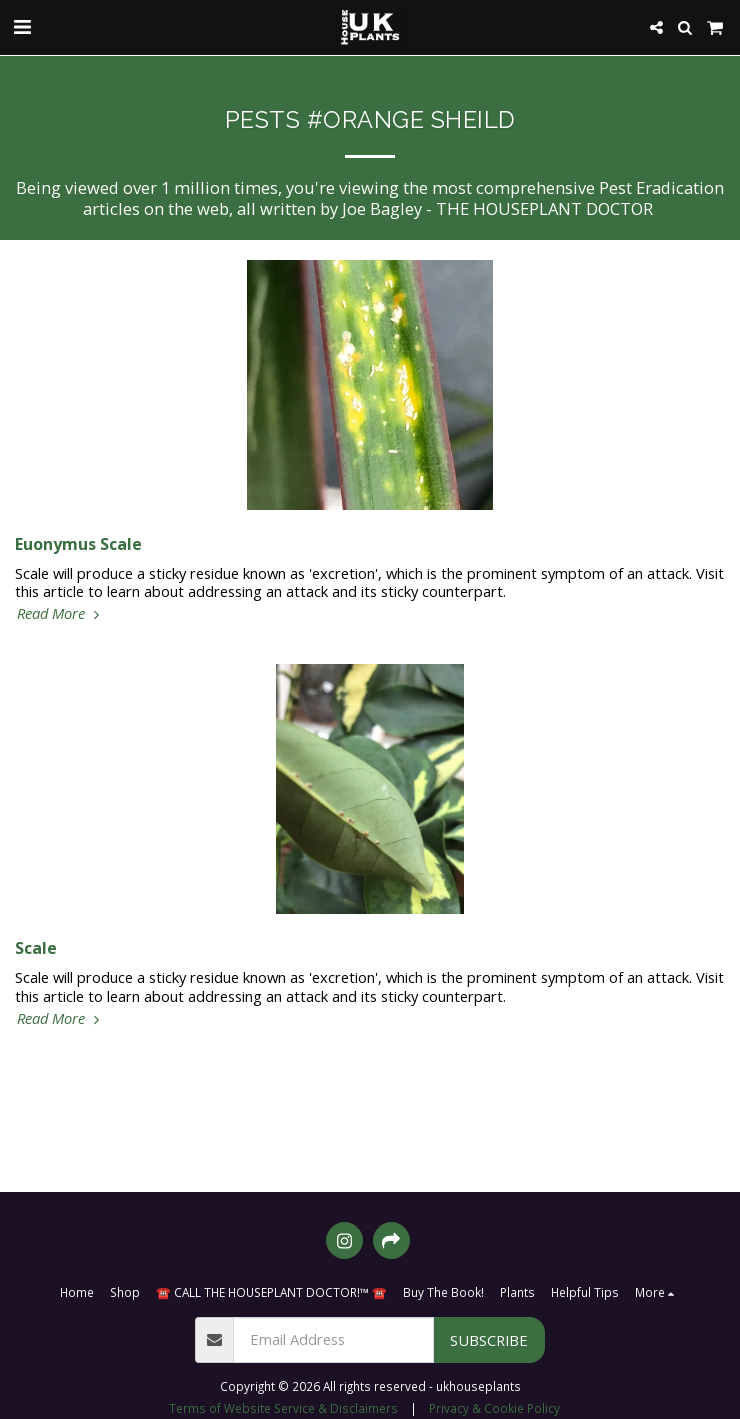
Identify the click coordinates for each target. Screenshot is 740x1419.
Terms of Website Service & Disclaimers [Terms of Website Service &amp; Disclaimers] (283, 1408)
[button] (22, 26)
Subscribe (489, 1340)
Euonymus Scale (78, 544)
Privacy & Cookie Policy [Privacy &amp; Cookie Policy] (494, 1408)
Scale (36, 948)
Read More (60, 613)
